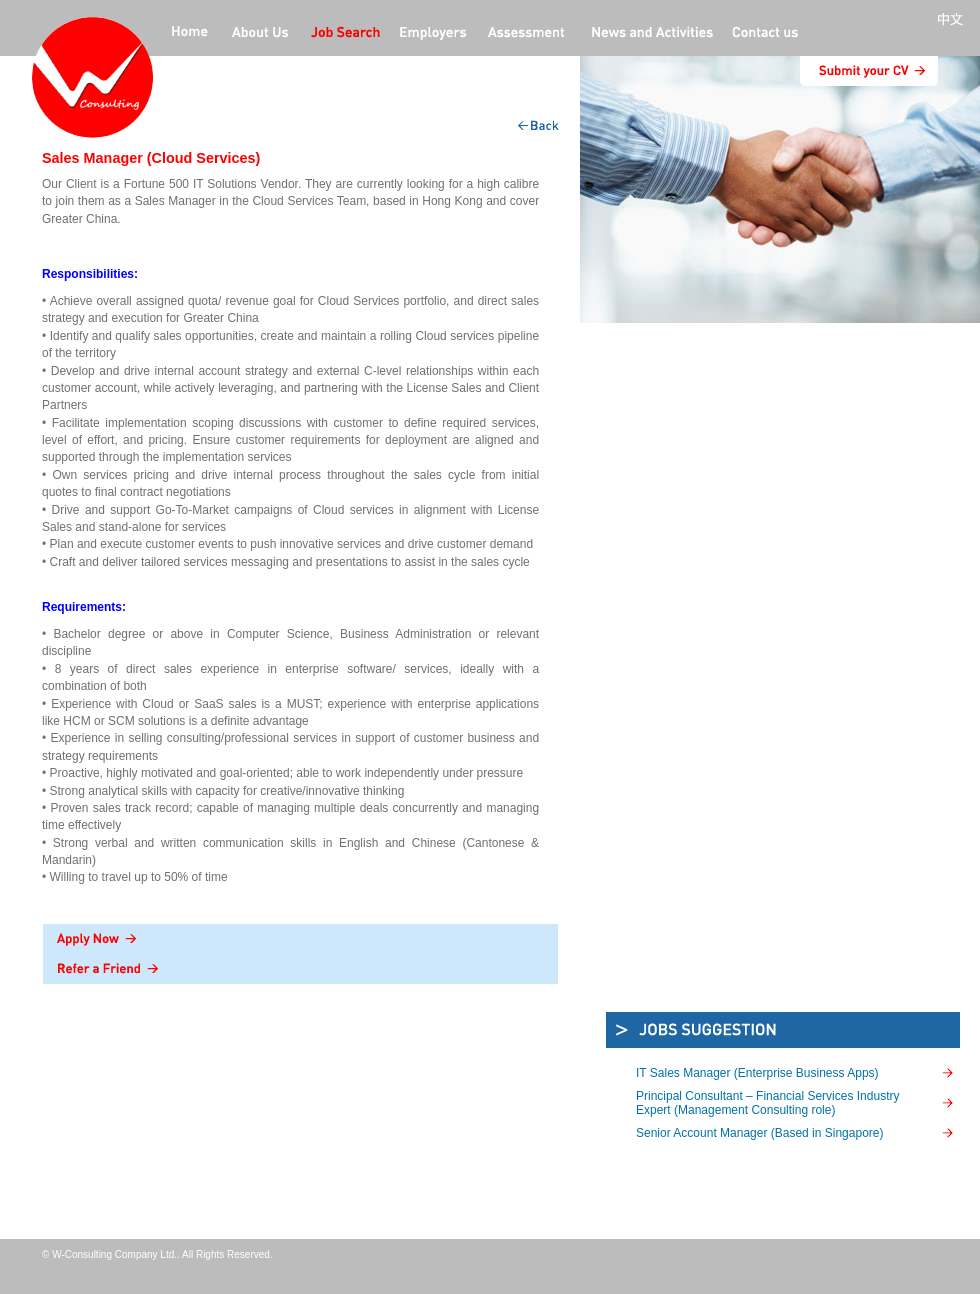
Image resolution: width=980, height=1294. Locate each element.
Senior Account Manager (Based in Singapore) (759, 1133)
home (190, 34)
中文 (954, 20)
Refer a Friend (300, 969)
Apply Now (300, 939)
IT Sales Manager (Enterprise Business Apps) (757, 1073)
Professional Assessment (527, 34)
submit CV (869, 71)
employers (434, 34)
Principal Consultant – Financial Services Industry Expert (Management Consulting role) (767, 1103)
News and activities (650, 34)
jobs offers (345, 34)
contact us (765, 34)
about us (260, 34)
